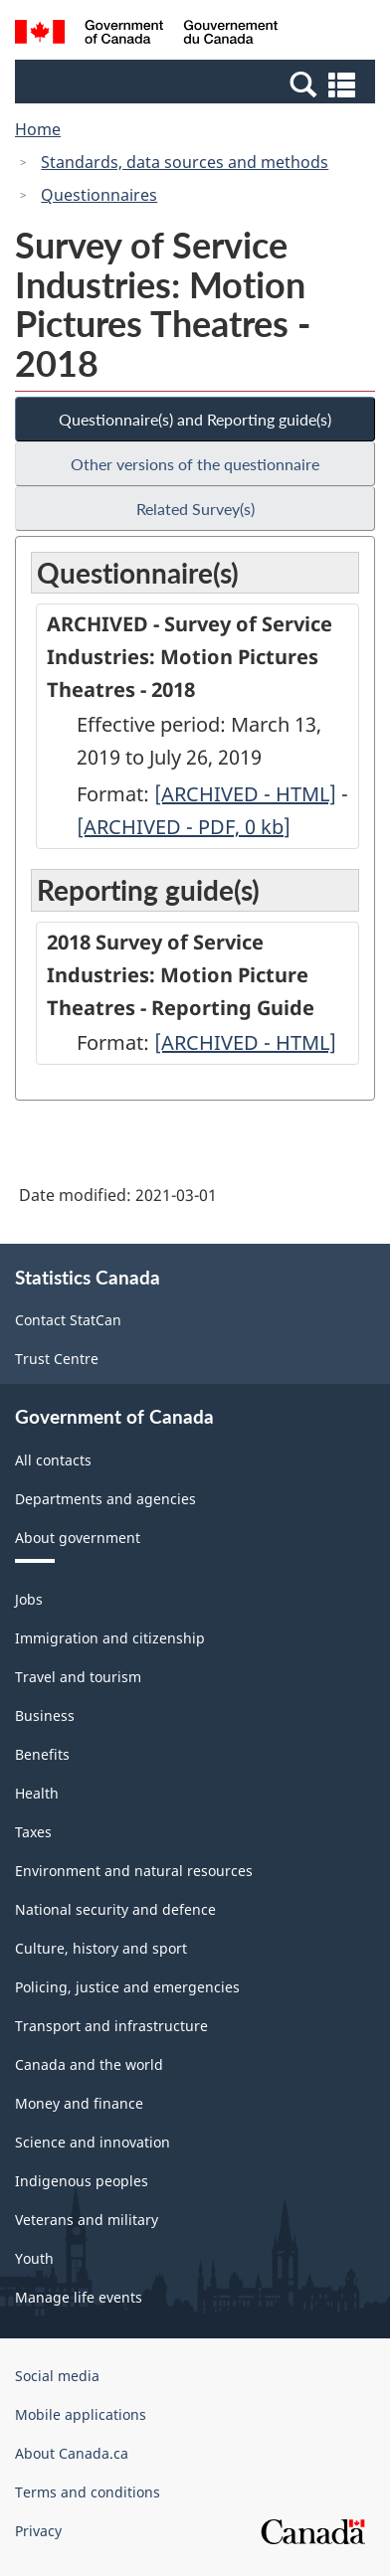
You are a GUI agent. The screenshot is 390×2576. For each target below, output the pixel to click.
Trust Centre (56, 1358)
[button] (197, 83)
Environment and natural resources (134, 1870)
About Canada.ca (71, 2453)
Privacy (38, 2530)
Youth (34, 2258)
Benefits (42, 1754)
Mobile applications (80, 2414)
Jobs (29, 1599)
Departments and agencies (105, 1498)
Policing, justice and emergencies (127, 1986)
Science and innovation (92, 2142)
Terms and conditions (87, 2492)
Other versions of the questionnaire (195, 463)
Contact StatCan (68, 1319)
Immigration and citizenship (110, 1638)
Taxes (33, 1831)
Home (38, 129)
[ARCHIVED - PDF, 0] (184, 826)
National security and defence (115, 1909)
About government (77, 1537)
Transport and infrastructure (111, 2025)
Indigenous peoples (81, 2180)
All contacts (53, 1460)
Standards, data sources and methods (184, 162)
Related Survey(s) (195, 508)
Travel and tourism (78, 1676)
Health (37, 1793)
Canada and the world (89, 2064)
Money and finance (79, 2103)
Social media (57, 2375)
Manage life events (78, 2297)
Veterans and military (86, 2219)
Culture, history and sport (101, 1948)
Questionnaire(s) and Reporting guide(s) (195, 419)
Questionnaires (99, 195)
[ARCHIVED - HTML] (245, 793)
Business (45, 1715)
